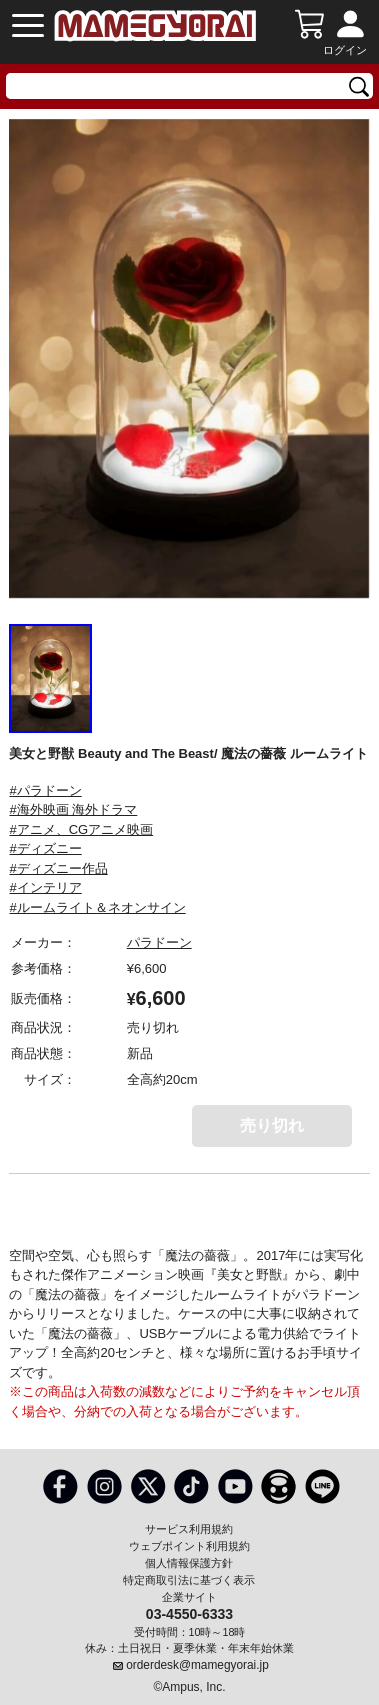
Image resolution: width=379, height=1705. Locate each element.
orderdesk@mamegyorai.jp (197, 1665)
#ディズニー (45, 848)
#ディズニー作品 (58, 868)
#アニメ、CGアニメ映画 (81, 829)
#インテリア (45, 887)
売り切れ (272, 1125)
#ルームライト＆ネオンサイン (97, 907)
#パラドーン (45, 790)
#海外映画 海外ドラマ (73, 809)
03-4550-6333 (189, 1613)
